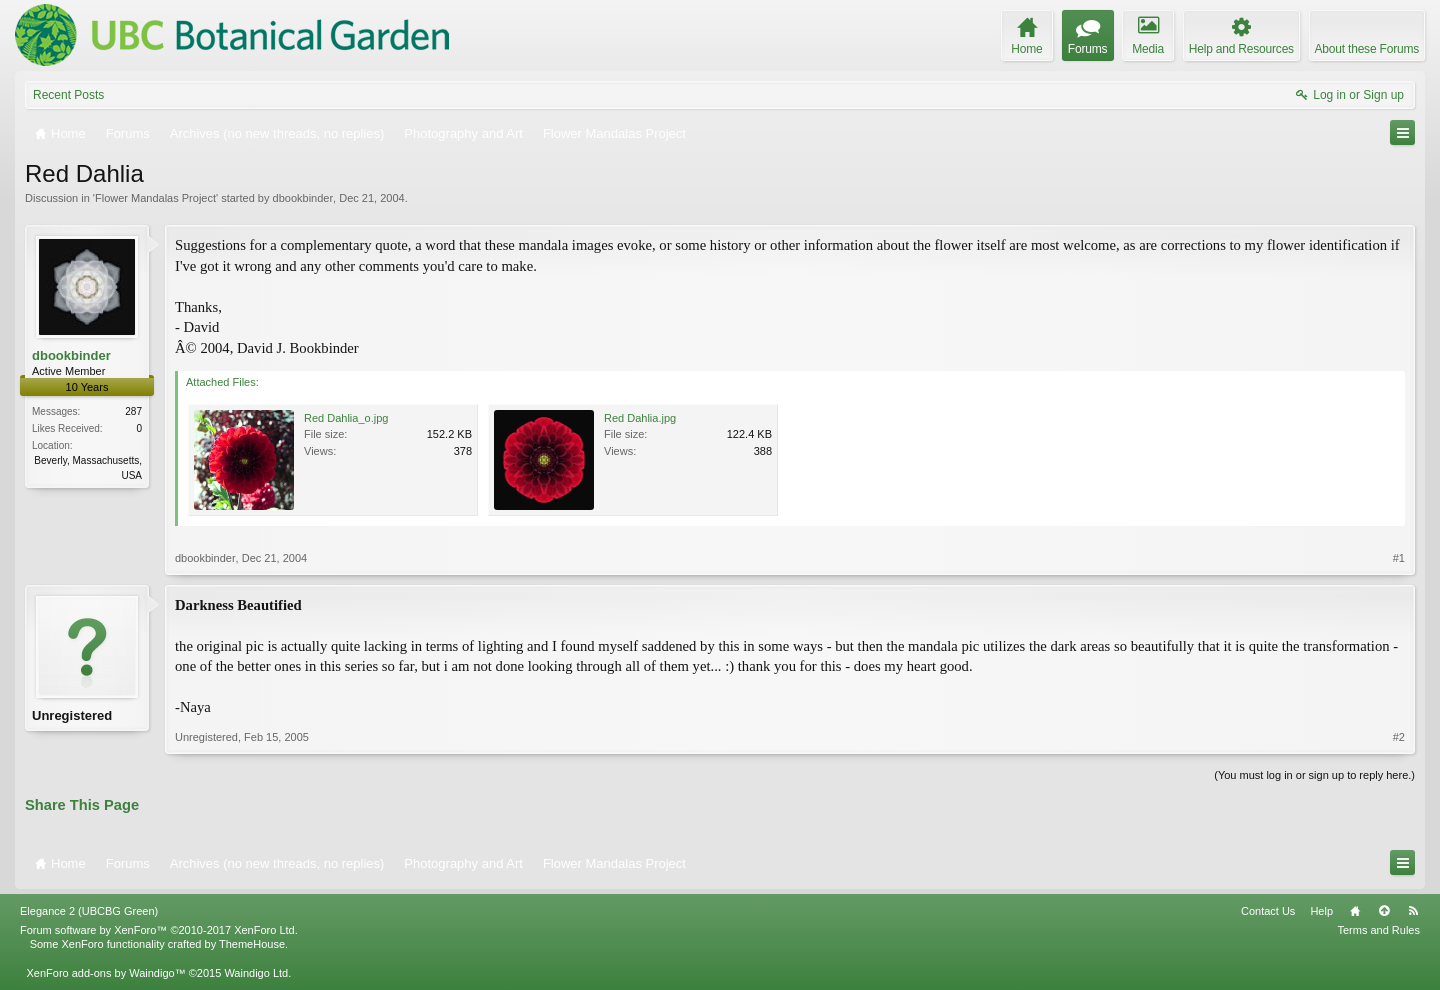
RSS (1413, 911)
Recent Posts (68, 95)
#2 (1399, 737)
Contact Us (1268, 911)
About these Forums (1367, 49)
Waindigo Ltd (256, 973)
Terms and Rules (1378, 930)
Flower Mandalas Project (155, 198)
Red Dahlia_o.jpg (346, 418)
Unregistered (72, 715)
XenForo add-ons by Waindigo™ (105, 973)
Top (1384, 911)
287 (133, 411)
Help (1321, 911)
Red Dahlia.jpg (640, 418)
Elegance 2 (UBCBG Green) (89, 911)
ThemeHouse (252, 944)
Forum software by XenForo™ (159, 930)
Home (1355, 911)
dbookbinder (303, 198)
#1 (1399, 558)
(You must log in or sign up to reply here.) (1314, 775)
